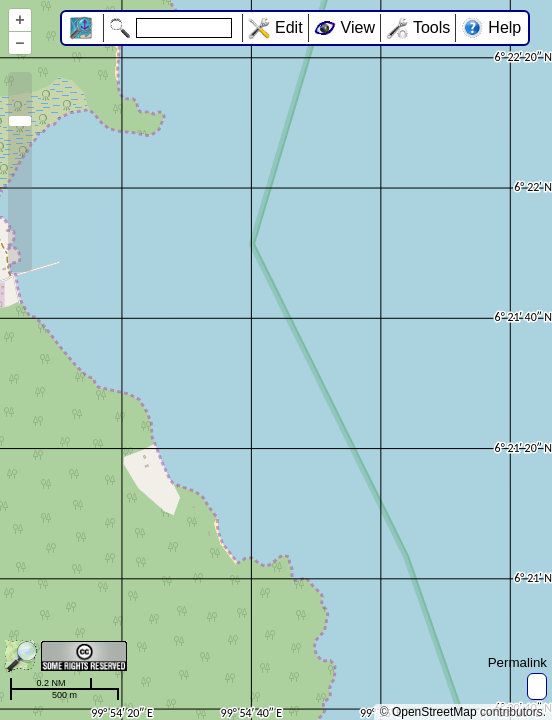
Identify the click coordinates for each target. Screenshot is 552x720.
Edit (289, 27)
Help (504, 27)
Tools (431, 27)
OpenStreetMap (434, 712)
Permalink (517, 662)
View (358, 27)
